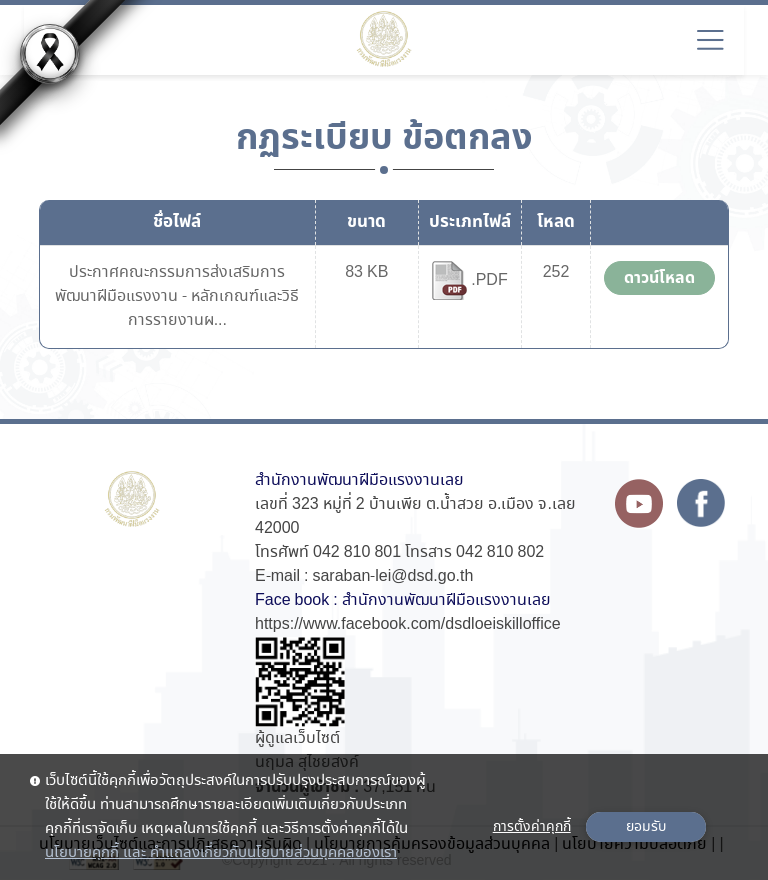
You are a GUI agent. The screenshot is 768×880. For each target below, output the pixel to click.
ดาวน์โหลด (659, 278)
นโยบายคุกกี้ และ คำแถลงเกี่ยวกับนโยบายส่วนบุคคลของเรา (221, 853)
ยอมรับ (646, 827)
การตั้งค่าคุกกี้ (532, 827)
